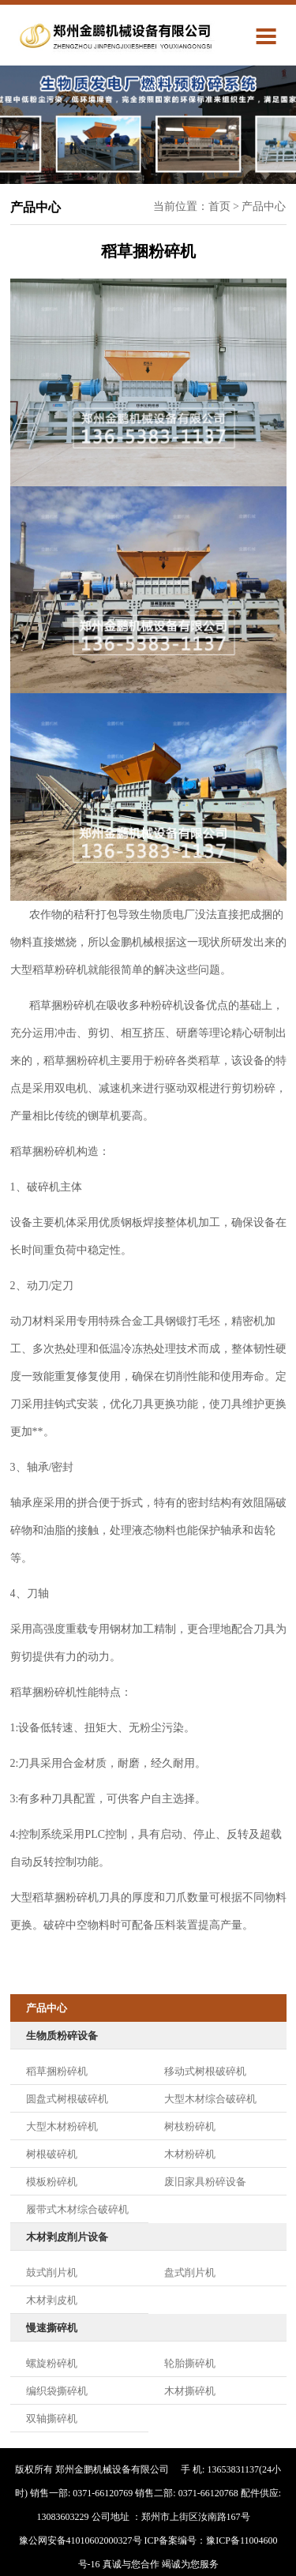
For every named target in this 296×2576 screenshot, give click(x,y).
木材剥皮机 (51, 2300)
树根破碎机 (51, 2154)
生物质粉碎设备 (62, 2036)
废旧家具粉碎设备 (205, 2182)
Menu (271, 35)
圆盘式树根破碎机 (67, 2099)
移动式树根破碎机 (205, 2071)
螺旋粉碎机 (51, 2363)
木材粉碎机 (189, 2154)
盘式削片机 (189, 2272)
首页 (219, 206)
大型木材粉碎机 (62, 2126)
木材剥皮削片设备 (67, 2237)
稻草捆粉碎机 (57, 2071)
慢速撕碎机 (51, 2328)
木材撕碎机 (189, 2391)
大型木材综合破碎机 (210, 2099)
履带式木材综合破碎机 (77, 2209)
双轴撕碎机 (51, 2418)
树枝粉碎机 (189, 2126)
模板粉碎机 (51, 2182)
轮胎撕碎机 (189, 2363)
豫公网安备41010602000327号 (80, 2540)
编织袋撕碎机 (57, 2391)
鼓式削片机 (51, 2272)
